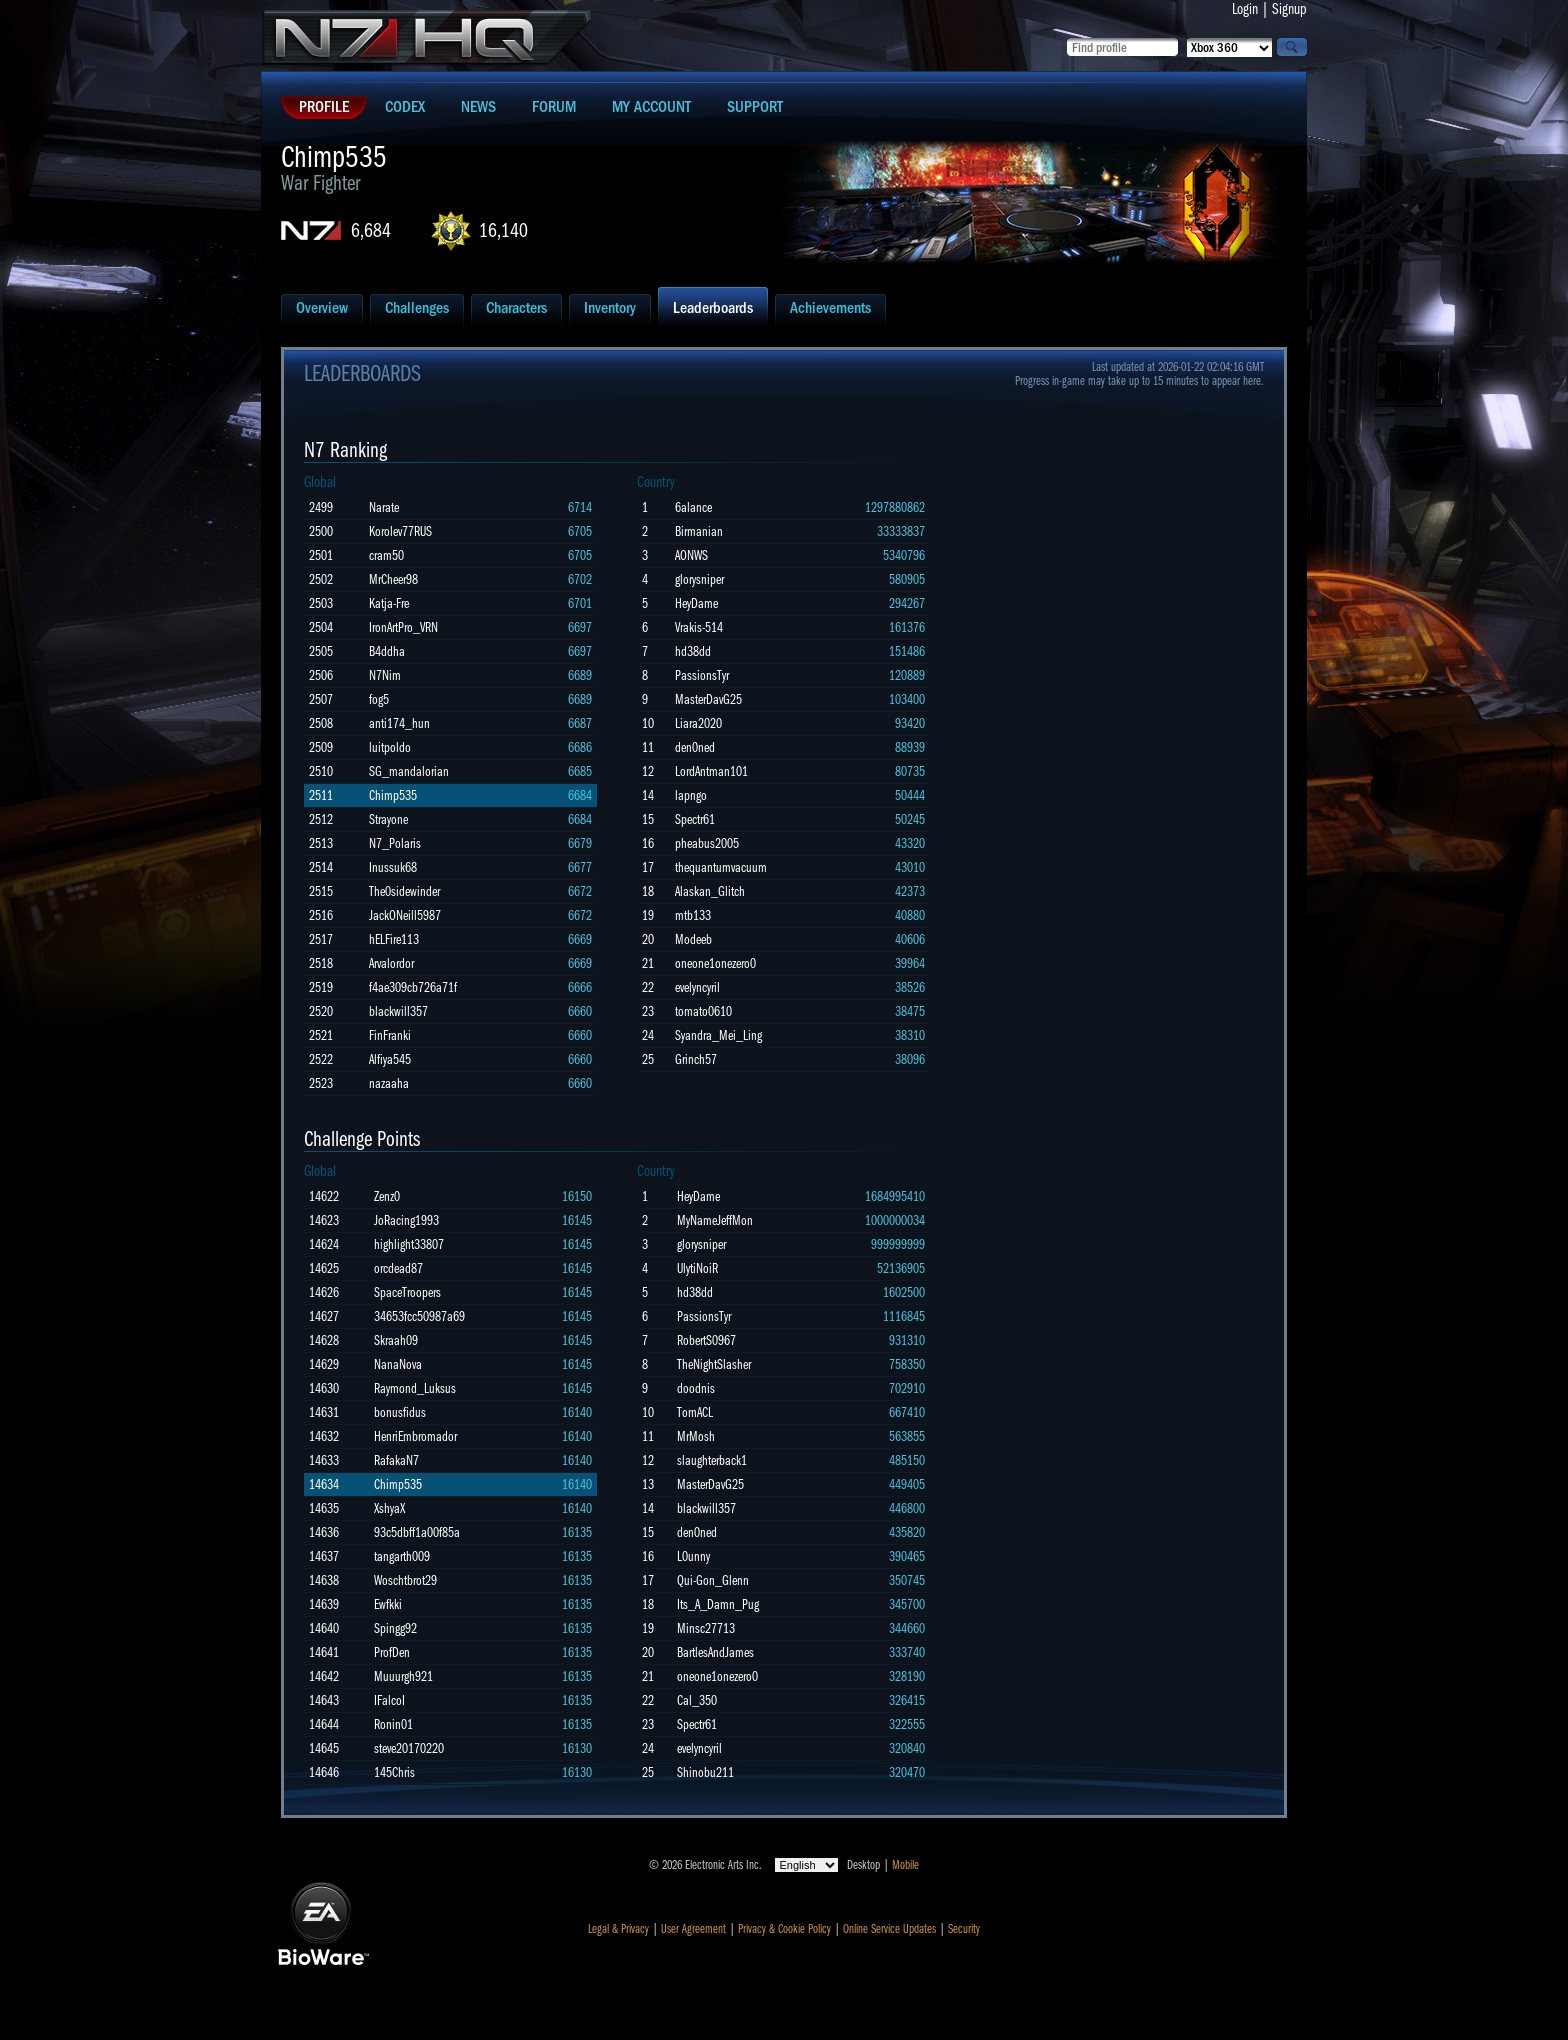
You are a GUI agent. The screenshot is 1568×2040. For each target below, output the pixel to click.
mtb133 (693, 915)
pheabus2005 (707, 843)
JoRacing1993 (406, 1220)
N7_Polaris (395, 843)
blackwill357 (398, 1011)
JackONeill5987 (405, 915)
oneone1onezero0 (715, 963)
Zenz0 (387, 1196)
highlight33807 (409, 1244)
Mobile (905, 1865)
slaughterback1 (712, 1460)
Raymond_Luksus (415, 1388)
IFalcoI (389, 1700)
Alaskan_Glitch (710, 891)
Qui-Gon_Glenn (713, 1580)
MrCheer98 (393, 579)
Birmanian (699, 531)
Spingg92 (395, 1628)
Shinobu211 (705, 1772)
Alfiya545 (390, 1059)
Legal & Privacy (618, 1929)
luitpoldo (390, 747)
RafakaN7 (396, 1460)
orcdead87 (398, 1268)
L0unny (693, 1556)
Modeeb (693, 939)
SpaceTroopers (407, 1292)
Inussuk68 (393, 867)
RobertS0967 (706, 1340)
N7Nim (385, 675)
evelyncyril (697, 987)
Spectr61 (695, 819)
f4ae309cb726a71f (413, 987)
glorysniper (699, 579)
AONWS (691, 555)
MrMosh (696, 1436)
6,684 (371, 230)
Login (1245, 9)
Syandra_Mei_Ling (718, 1035)
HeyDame (696, 603)
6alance (693, 507)
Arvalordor (391, 963)
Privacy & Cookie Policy (784, 1929)
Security (964, 1929)
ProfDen (392, 1652)
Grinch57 (696, 1059)
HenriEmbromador (415, 1436)
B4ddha (387, 651)
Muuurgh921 (403, 1676)
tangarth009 (402, 1556)
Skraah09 (396, 1340)
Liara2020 (698, 723)
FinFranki (390, 1035)
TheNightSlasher (714, 1364)
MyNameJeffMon (715, 1220)
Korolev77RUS (400, 531)
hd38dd (693, 651)
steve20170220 (409, 1748)
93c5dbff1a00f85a (417, 1532)
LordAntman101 (711, 771)
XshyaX (389, 1508)
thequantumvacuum (721, 867)
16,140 (503, 230)
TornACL (695, 1412)
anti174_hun (399, 723)
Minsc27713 (706, 1628)
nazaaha (389, 1083)
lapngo (691, 795)
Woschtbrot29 (405, 1580)
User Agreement (693, 1929)
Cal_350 (697, 1700)
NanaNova (398, 1364)
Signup (1289, 9)
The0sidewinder (404, 891)
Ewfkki (388, 1604)
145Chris (394, 1772)
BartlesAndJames (715, 1652)
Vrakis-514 (699, 627)
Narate (384, 507)
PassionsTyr (702, 675)
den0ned (695, 747)
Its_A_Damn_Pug (718, 1604)
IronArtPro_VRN (403, 627)
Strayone (388, 819)
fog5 (379, 699)
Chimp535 (393, 795)
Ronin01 (393, 1724)
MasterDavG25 (708, 699)
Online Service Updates (889, 1929)
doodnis (696, 1388)
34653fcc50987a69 (419, 1316)
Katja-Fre (389, 603)
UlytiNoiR (697, 1268)
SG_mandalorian (409, 771)
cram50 (386, 555)
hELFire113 (394, 939)
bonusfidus (400, 1412)
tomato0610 (703, 1011)
